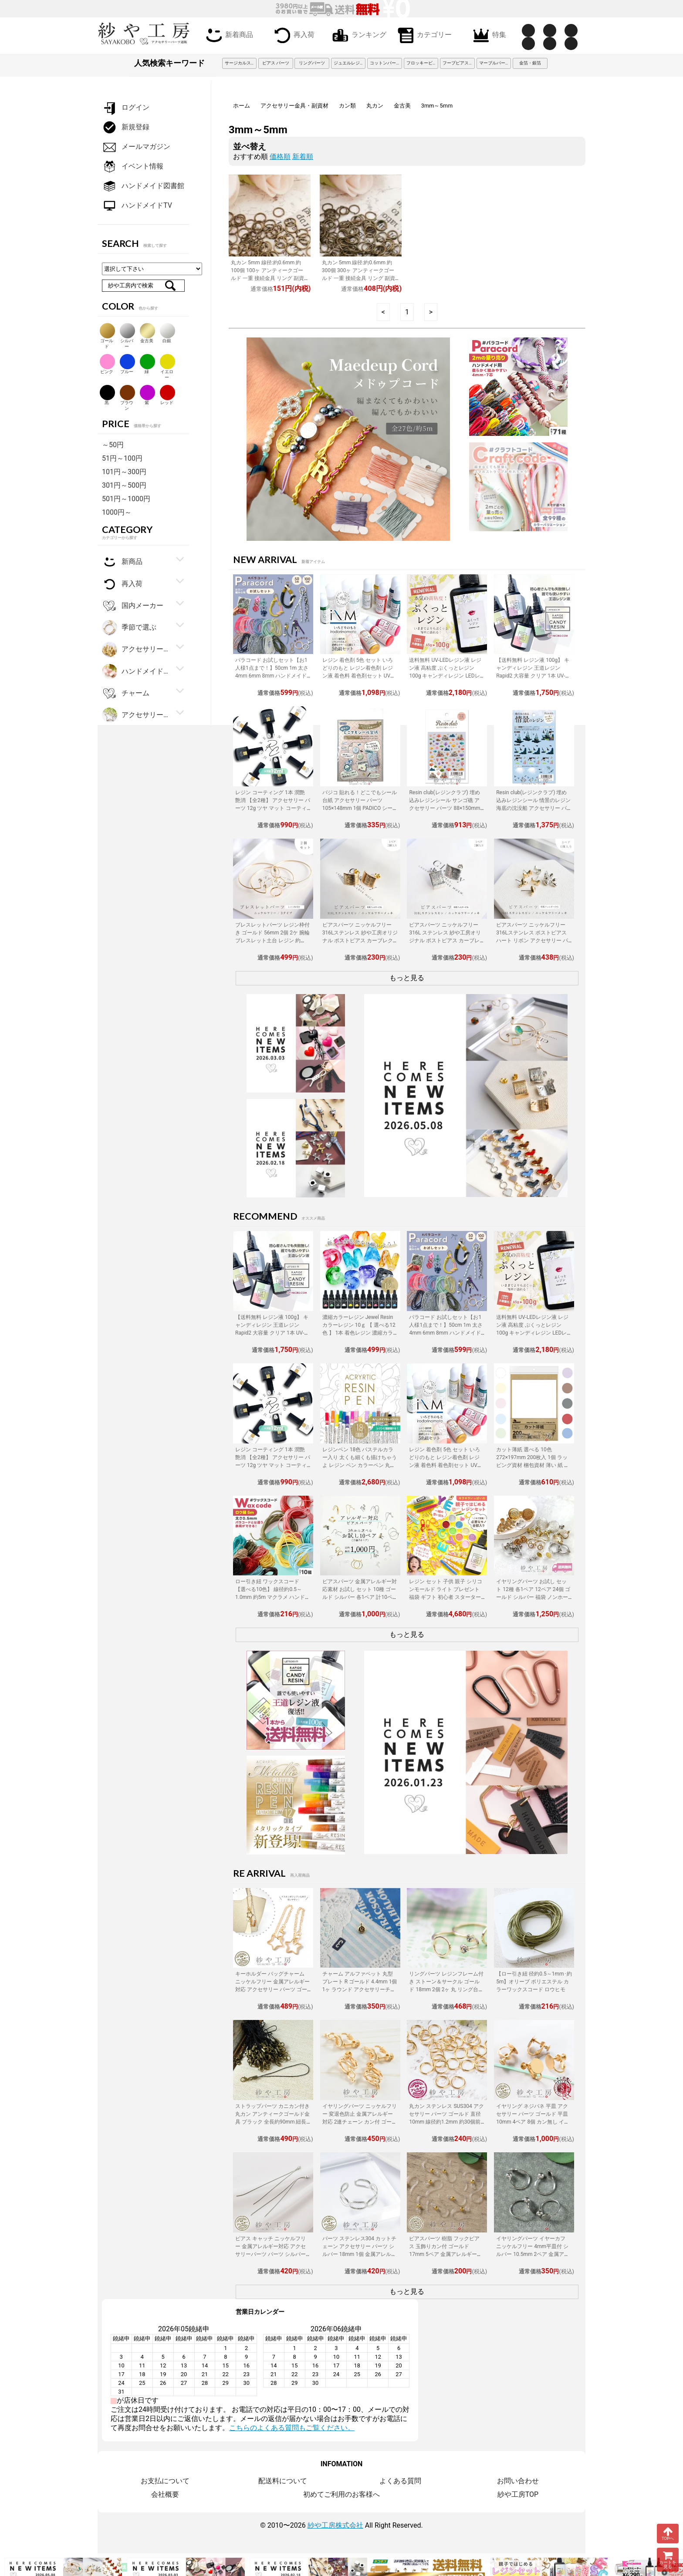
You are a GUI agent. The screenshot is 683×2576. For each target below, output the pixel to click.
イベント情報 (132, 166)
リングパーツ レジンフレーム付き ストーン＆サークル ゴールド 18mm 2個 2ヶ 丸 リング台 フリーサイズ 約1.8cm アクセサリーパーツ (446, 1989)
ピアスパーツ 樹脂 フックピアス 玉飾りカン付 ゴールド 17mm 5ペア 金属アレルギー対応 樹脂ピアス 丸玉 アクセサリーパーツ (445, 2254)
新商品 (122, 562)
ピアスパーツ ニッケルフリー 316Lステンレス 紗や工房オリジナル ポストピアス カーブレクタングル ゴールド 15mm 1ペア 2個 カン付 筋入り (360, 940)
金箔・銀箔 (530, 63)
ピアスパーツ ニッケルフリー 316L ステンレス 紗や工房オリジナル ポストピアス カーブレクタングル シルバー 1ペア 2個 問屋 (445, 940)
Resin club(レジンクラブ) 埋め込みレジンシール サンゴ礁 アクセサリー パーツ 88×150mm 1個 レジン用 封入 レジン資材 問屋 (446, 808)
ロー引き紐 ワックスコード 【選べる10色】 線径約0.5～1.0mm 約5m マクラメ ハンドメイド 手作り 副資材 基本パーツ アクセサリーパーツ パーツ (272, 1597)
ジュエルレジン (349, 63)
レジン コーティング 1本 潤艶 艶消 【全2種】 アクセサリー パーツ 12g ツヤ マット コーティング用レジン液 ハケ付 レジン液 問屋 (272, 808)
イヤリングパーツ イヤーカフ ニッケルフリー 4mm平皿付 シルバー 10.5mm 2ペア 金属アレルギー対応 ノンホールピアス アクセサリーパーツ (532, 2254)
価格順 (280, 156)
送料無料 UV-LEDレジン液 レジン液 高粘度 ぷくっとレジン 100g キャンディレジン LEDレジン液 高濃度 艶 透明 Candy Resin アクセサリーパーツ (445, 676)
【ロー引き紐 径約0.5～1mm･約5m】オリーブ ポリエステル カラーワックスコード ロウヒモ (533, 1982)
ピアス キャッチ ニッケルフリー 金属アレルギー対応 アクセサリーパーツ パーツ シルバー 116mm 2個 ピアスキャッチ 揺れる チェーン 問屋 (271, 2254)
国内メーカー (132, 606)
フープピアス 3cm (459, 63)
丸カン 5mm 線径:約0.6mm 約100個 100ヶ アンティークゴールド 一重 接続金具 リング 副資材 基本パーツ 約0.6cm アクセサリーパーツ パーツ (269, 278)
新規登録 (125, 127)
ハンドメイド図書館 (143, 186)
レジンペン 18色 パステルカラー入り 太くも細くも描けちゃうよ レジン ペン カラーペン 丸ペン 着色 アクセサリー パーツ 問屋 (359, 1465)
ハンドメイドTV (137, 205)
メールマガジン (136, 147)
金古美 (402, 105)
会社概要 (165, 2494)
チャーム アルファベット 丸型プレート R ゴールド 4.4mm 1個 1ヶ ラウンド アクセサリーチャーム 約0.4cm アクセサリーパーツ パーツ (359, 1989)
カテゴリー (423, 34)
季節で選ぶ (129, 627)
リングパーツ (312, 63)
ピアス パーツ (275, 63)
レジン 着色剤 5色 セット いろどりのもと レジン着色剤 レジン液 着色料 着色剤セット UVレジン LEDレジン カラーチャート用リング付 (359, 676)
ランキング (357, 34)
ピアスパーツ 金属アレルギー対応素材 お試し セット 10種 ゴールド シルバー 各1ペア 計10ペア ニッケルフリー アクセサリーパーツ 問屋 (360, 1597)
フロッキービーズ (422, 63)
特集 (488, 34)
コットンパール (385, 63)
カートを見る (667, 2559)
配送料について (282, 2481)
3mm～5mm (437, 105)
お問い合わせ (518, 2481)
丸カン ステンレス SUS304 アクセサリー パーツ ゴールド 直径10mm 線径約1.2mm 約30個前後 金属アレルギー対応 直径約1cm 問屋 (446, 2122)
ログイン (125, 107)
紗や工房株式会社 (335, 2525)
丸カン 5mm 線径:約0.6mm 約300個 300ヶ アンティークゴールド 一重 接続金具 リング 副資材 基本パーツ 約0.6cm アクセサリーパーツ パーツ (360, 278)
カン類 (347, 105)
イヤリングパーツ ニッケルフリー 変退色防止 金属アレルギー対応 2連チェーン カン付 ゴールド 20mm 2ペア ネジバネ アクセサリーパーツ (360, 2122)
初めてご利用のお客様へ (341, 2494)
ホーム (241, 105)
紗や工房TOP (517, 2494)
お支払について (165, 2481)
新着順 (302, 156)
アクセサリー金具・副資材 (294, 105)
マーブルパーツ (494, 63)
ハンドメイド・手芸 (136, 671)
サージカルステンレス (241, 63)
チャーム (125, 693)
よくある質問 (400, 2481)
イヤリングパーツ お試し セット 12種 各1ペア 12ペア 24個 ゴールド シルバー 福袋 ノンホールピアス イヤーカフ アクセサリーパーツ (533, 1597)
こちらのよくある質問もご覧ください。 (292, 2428)
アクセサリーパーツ (136, 715)
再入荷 (292, 34)
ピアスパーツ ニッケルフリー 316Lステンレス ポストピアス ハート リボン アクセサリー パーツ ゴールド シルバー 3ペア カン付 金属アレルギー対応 (532, 940)
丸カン (374, 105)
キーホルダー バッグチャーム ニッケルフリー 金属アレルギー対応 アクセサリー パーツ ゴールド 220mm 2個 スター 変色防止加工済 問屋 (272, 1989)
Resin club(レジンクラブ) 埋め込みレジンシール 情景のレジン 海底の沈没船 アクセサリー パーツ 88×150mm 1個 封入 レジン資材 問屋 (533, 808)
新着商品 (228, 34)
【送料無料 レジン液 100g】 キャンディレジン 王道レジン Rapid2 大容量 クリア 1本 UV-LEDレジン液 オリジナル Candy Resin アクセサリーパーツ (533, 676)
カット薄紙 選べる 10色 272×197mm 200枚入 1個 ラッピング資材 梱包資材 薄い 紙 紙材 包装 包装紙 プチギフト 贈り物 (532, 1465)
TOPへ (667, 2533)
